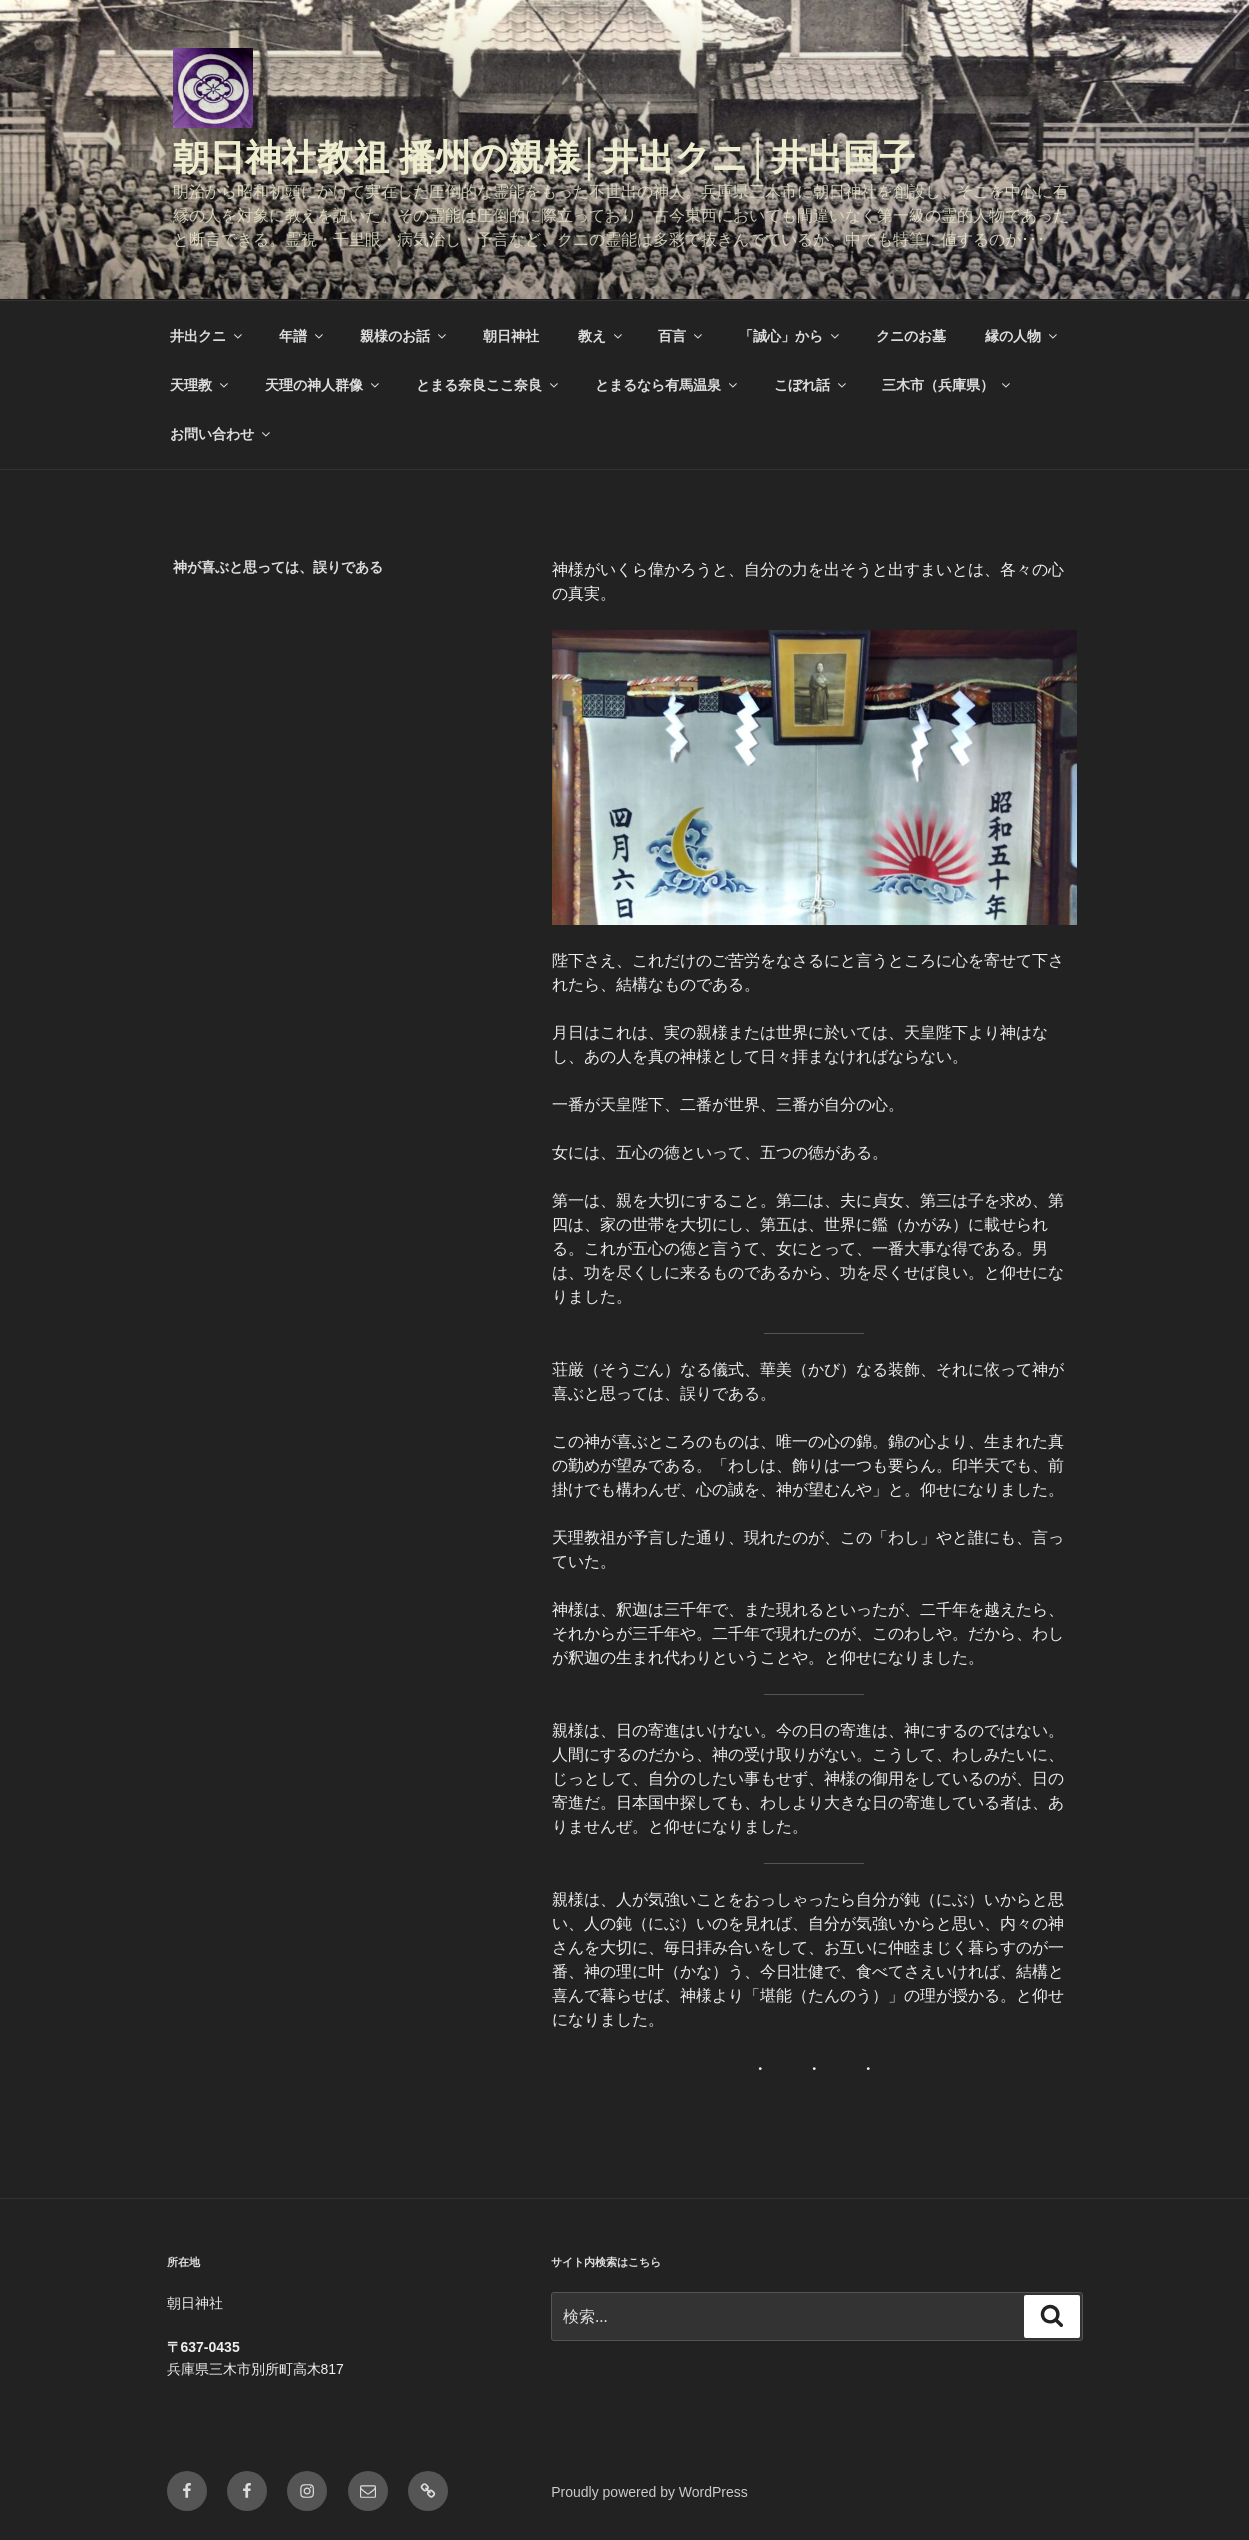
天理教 (200, 385)
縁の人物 (1022, 336)
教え (601, 336)
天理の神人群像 (323, 385)
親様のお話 (404, 336)
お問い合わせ (221, 434)
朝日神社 (511, 336)
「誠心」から (790, 336)
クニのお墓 (911, 336)
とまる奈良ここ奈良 (488, 385)
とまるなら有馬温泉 (667, 385)
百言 (681, 336)
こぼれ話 (811, 385)
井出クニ (207, 336)
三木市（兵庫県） (947, 385)
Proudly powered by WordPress (649, 2492)
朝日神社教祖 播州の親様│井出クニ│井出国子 (544, 157)
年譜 (302, 336)
